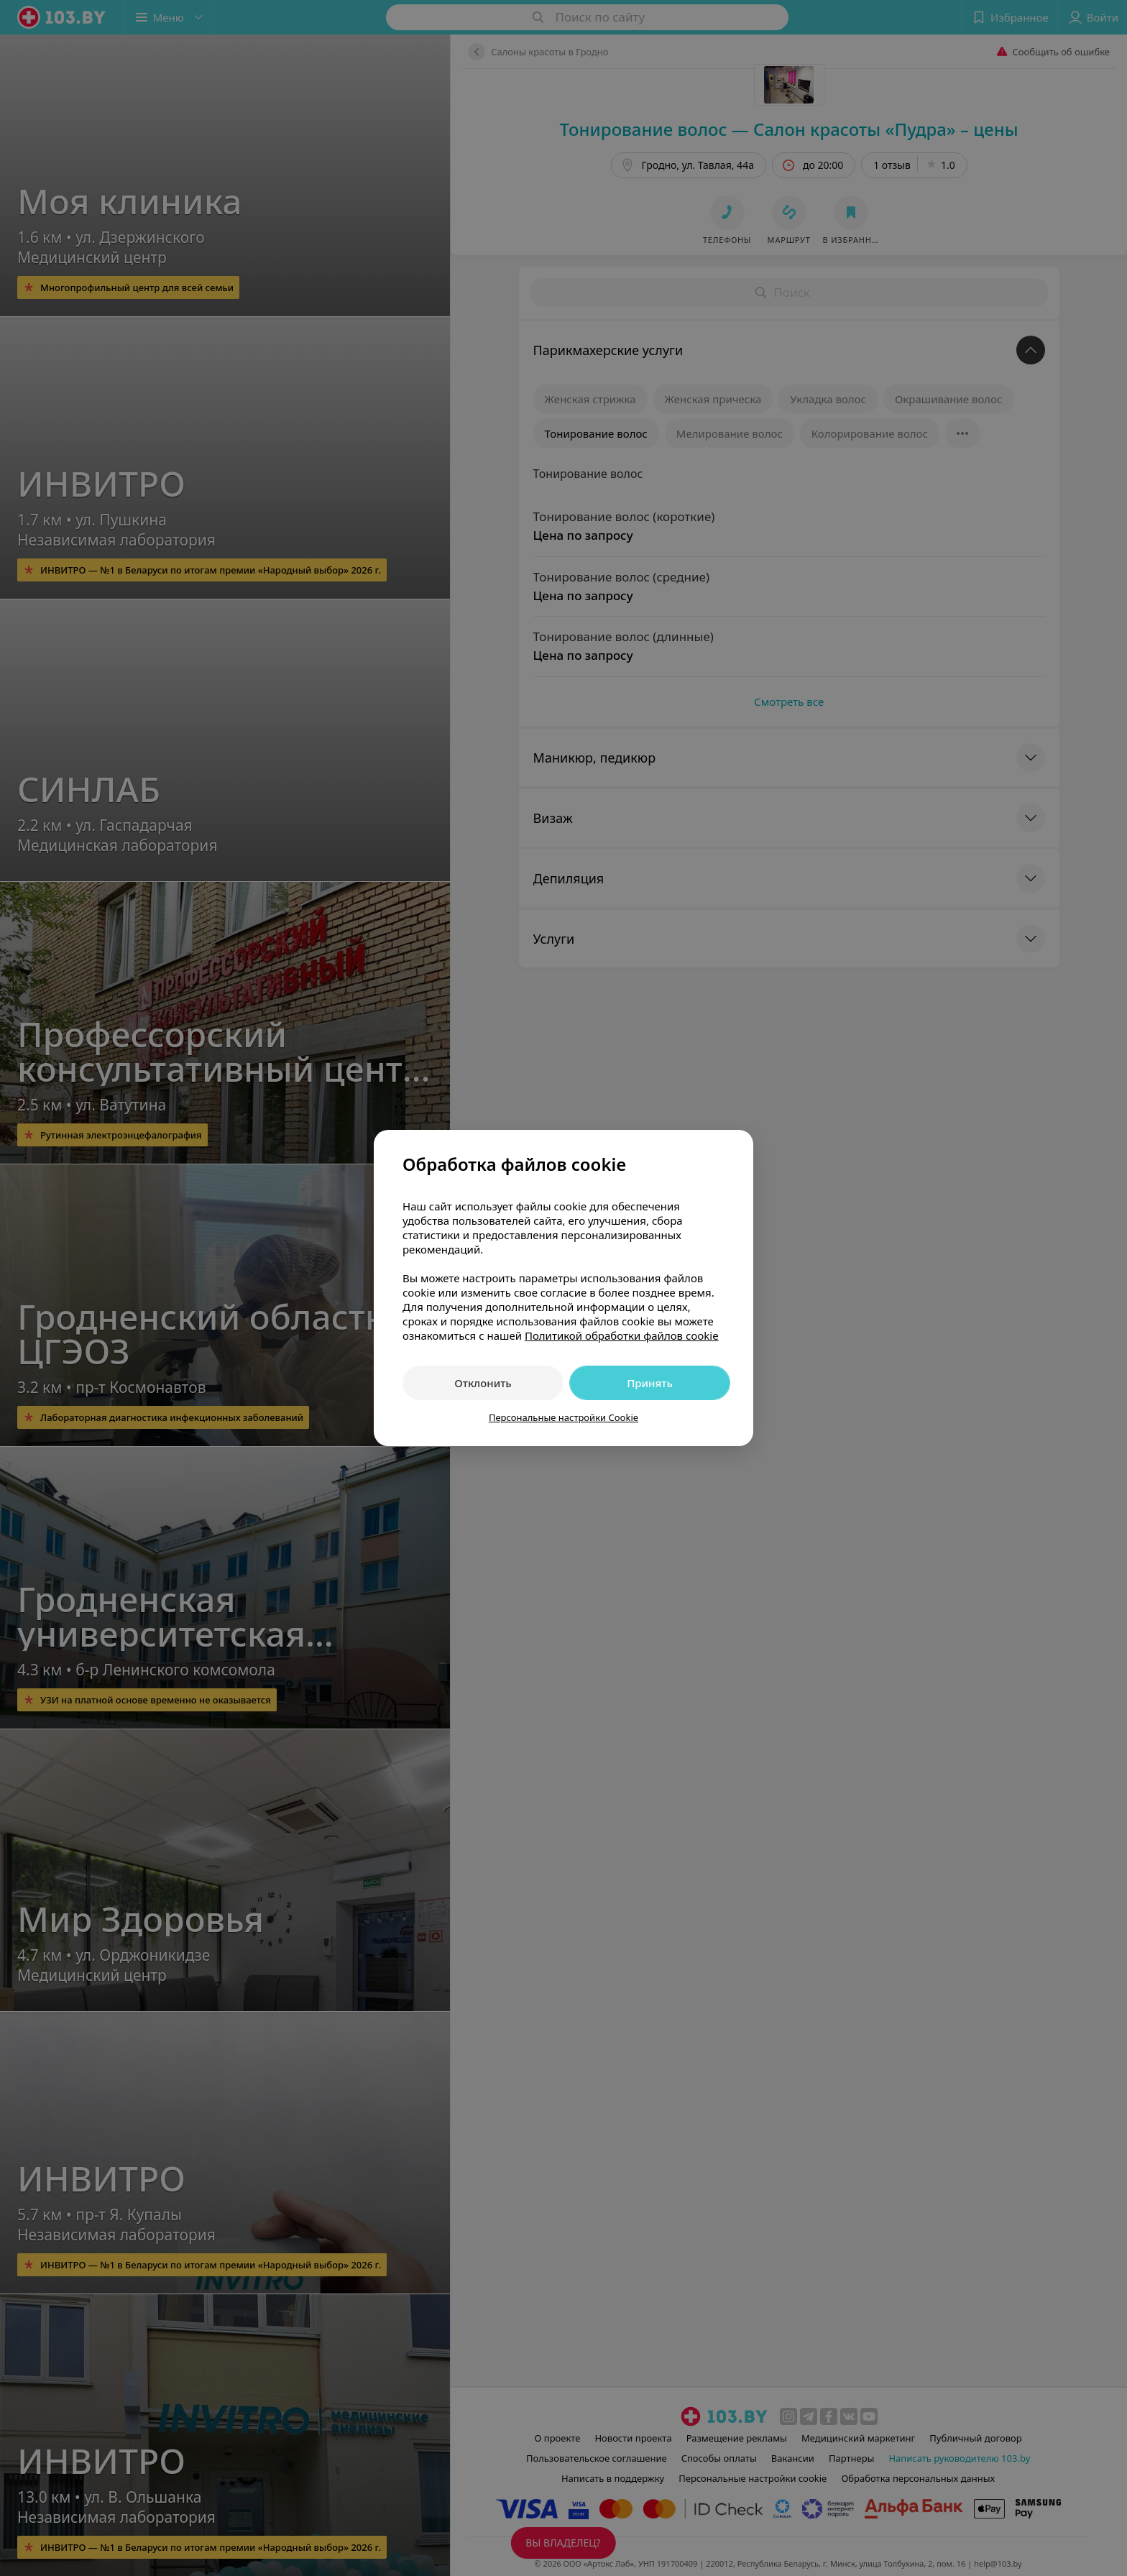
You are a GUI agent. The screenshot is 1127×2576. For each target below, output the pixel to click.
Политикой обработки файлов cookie (622, 1335)
